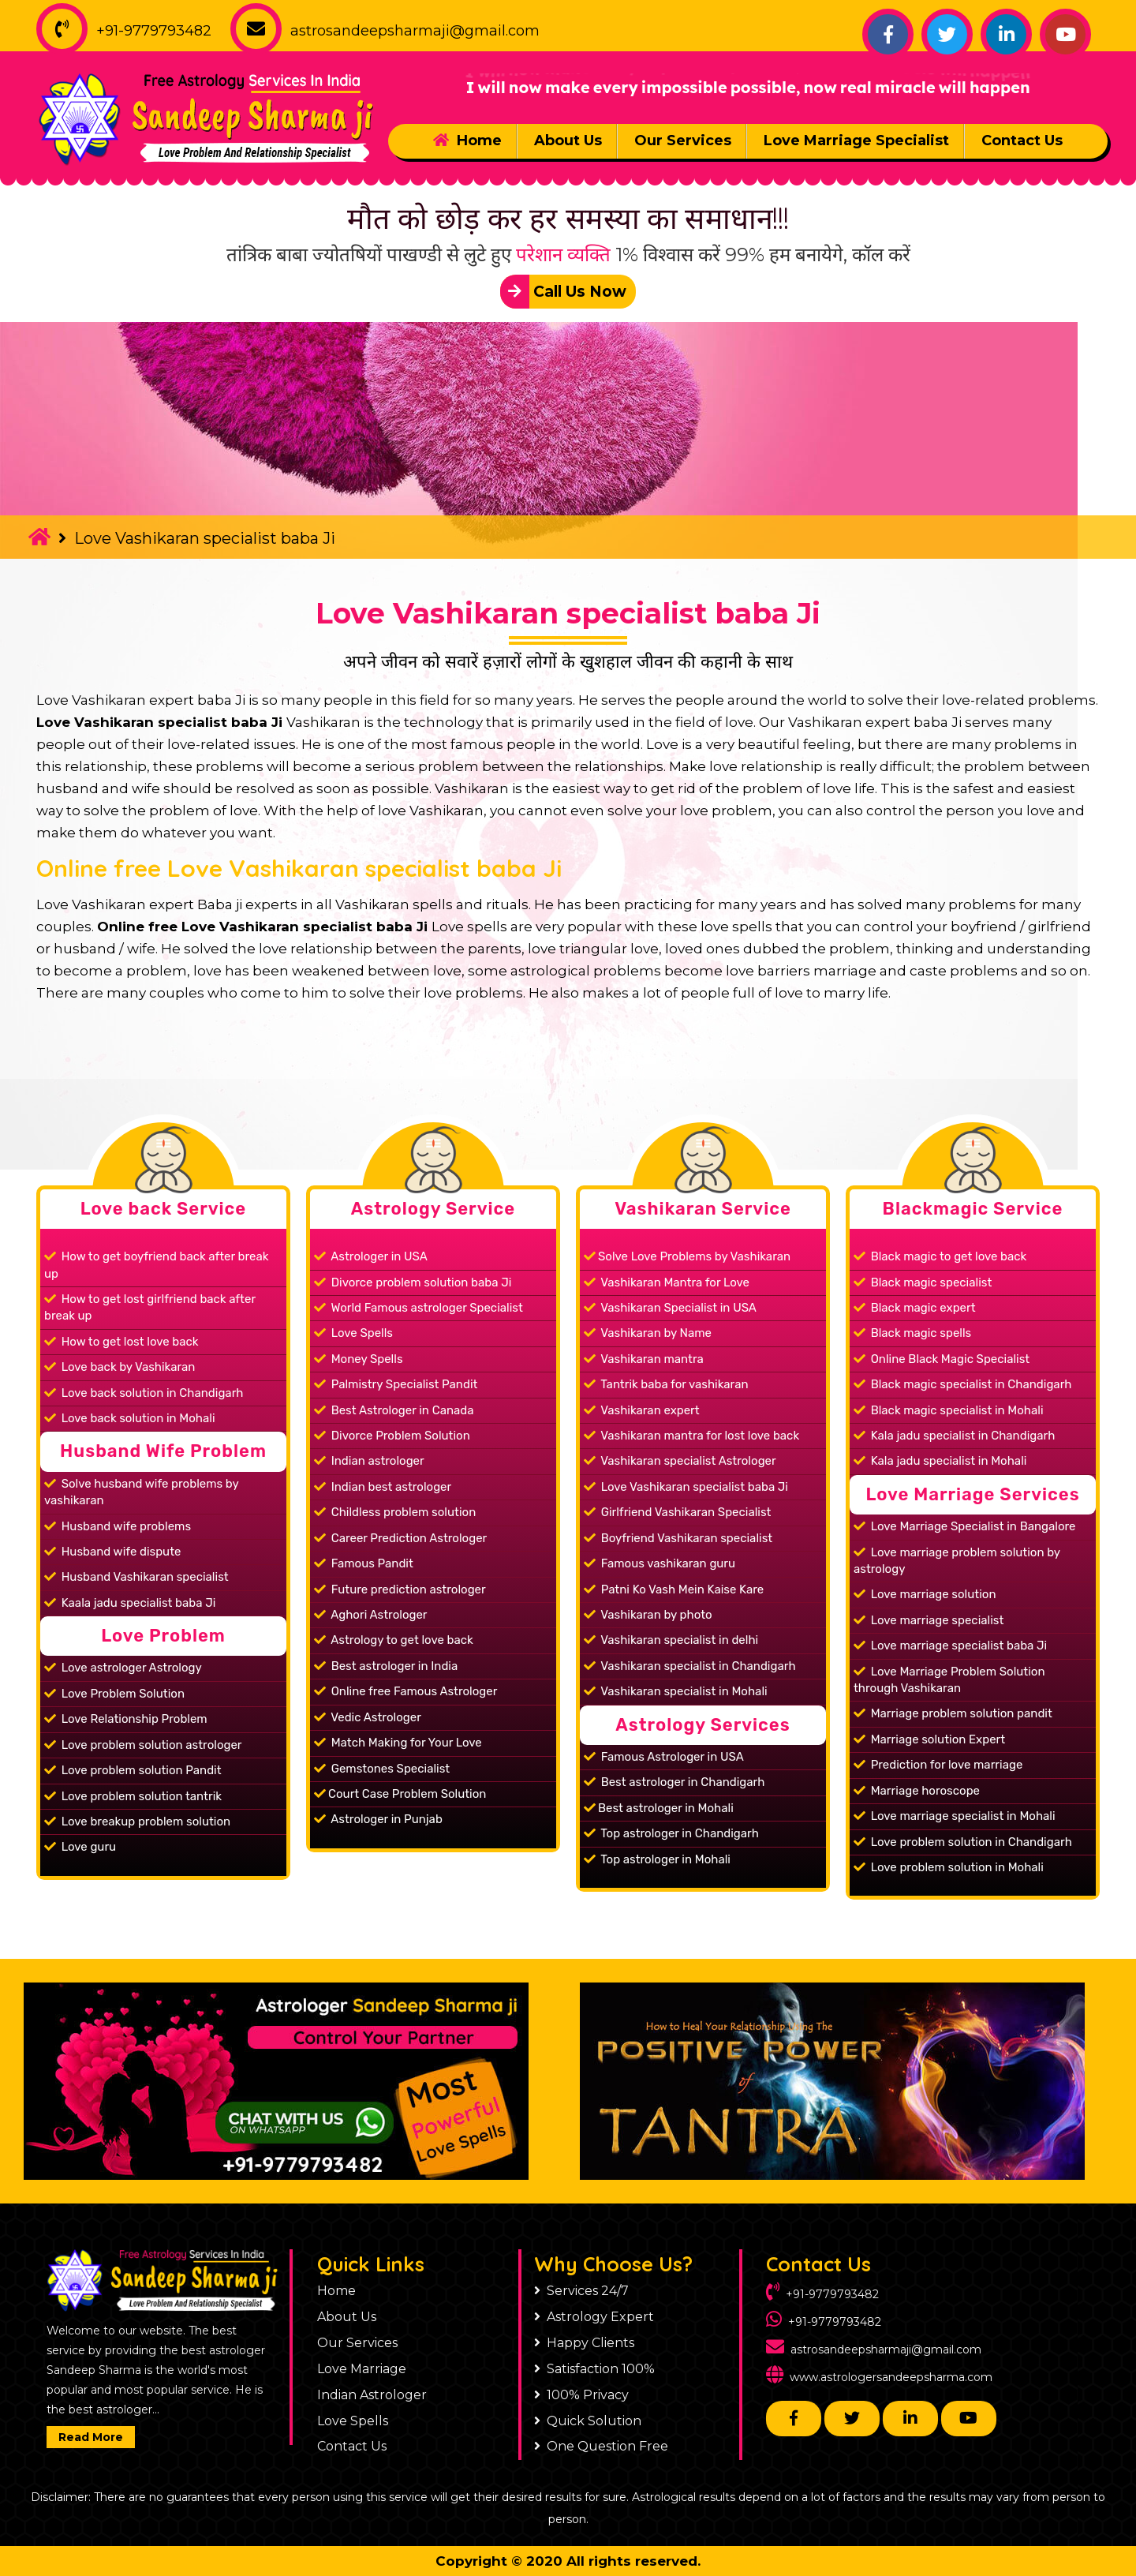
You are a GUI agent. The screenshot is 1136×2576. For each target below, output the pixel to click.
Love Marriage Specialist (856, 140)
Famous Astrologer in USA (664, 1757)
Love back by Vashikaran (119, 1367)
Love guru (80, 1847)
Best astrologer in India (386, 1666)
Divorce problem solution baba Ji (412, 1282)
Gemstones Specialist (382, 1769)
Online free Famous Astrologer (405, 1691)
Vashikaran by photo (648, 1615)
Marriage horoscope (917, 1791)
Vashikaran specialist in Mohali (676, 1691)
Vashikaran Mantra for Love (666, 1282)
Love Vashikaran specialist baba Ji (568, 613)
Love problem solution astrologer (143, 1745)
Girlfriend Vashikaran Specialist (677, 1512)
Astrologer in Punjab (378, 1819)
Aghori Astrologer (371, 1615)
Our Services (682, 140)
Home (467, 140)
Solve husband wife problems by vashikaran (141, 1492)
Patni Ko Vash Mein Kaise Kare (674, 1589)
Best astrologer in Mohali (659, 1808)
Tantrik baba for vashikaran (666, 1384)
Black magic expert (915, 1308)
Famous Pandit (363, 1563)
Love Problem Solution (114, 1694)
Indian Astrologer (372, 2394)
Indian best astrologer (382, 1487)
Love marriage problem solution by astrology (957, 1560)
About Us (568, 140)
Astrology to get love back (393, 1640)
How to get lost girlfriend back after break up (150, 1307)
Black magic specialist (923, 1282)
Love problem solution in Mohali (949, 1867)
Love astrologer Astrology (123, 1668)
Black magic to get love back (940, 1256)
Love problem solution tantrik (133, 1796)
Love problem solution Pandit (133, 1770)
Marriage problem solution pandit (953, 1713)
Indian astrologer (369, 1461)
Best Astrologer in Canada (393, 1410)
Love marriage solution (925, 1594)
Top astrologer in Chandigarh (671, 1833)
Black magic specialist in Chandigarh (962, 1384)
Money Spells (358, 1359)
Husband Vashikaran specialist (136, 1577)
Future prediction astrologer (400, 1589)
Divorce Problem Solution (392, 1435)
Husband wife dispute (112, 1551)
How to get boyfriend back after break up (156, 1264)
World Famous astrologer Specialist (418, 1308)
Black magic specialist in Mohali (949, 1410)
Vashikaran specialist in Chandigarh (690, 1666)
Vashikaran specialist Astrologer (680, 1461)
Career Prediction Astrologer (400, 1538)
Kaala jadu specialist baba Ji (129, 1603)
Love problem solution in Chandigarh (963, 1842)
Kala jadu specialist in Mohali (940, 1461)
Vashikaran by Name (648, 1333)
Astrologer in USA (371, 1256)
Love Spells (353, 1333)
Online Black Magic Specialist (942, 1359)
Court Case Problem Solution (400, 1794)
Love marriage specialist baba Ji (950, 1645)
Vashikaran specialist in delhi (671, 1640)
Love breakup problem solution (137, 1821)
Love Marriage (361, 2368)
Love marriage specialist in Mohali (955, 1816)
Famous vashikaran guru (659, 1563)
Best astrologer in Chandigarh (674, 1782)
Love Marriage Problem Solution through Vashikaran (949, 1679)
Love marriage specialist (928, 1620)
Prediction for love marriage (938, 1765)
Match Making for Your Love (398, 1742)
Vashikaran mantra (644, 1359)
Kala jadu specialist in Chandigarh (954, 1435)
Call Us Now (563, 292)
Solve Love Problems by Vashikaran (687, 1256)
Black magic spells (912, 1333)
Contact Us (1022, 140)
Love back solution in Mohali (129, 1418)
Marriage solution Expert (929, 1739)
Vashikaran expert (642, 1410)
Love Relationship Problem (125, 1719)
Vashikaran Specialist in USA (670, 1308)
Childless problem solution (395, 1512)
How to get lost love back (121, 1342)
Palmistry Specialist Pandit (395, 1384)
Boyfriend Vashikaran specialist (678, 1538)
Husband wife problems (117, 1526)
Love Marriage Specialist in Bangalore (964, 1526)
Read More (90, 2437)
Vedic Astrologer (367, 1717)
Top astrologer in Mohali (657, 1859)
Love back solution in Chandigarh (143, 1393)
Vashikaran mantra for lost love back (691, 1435)
